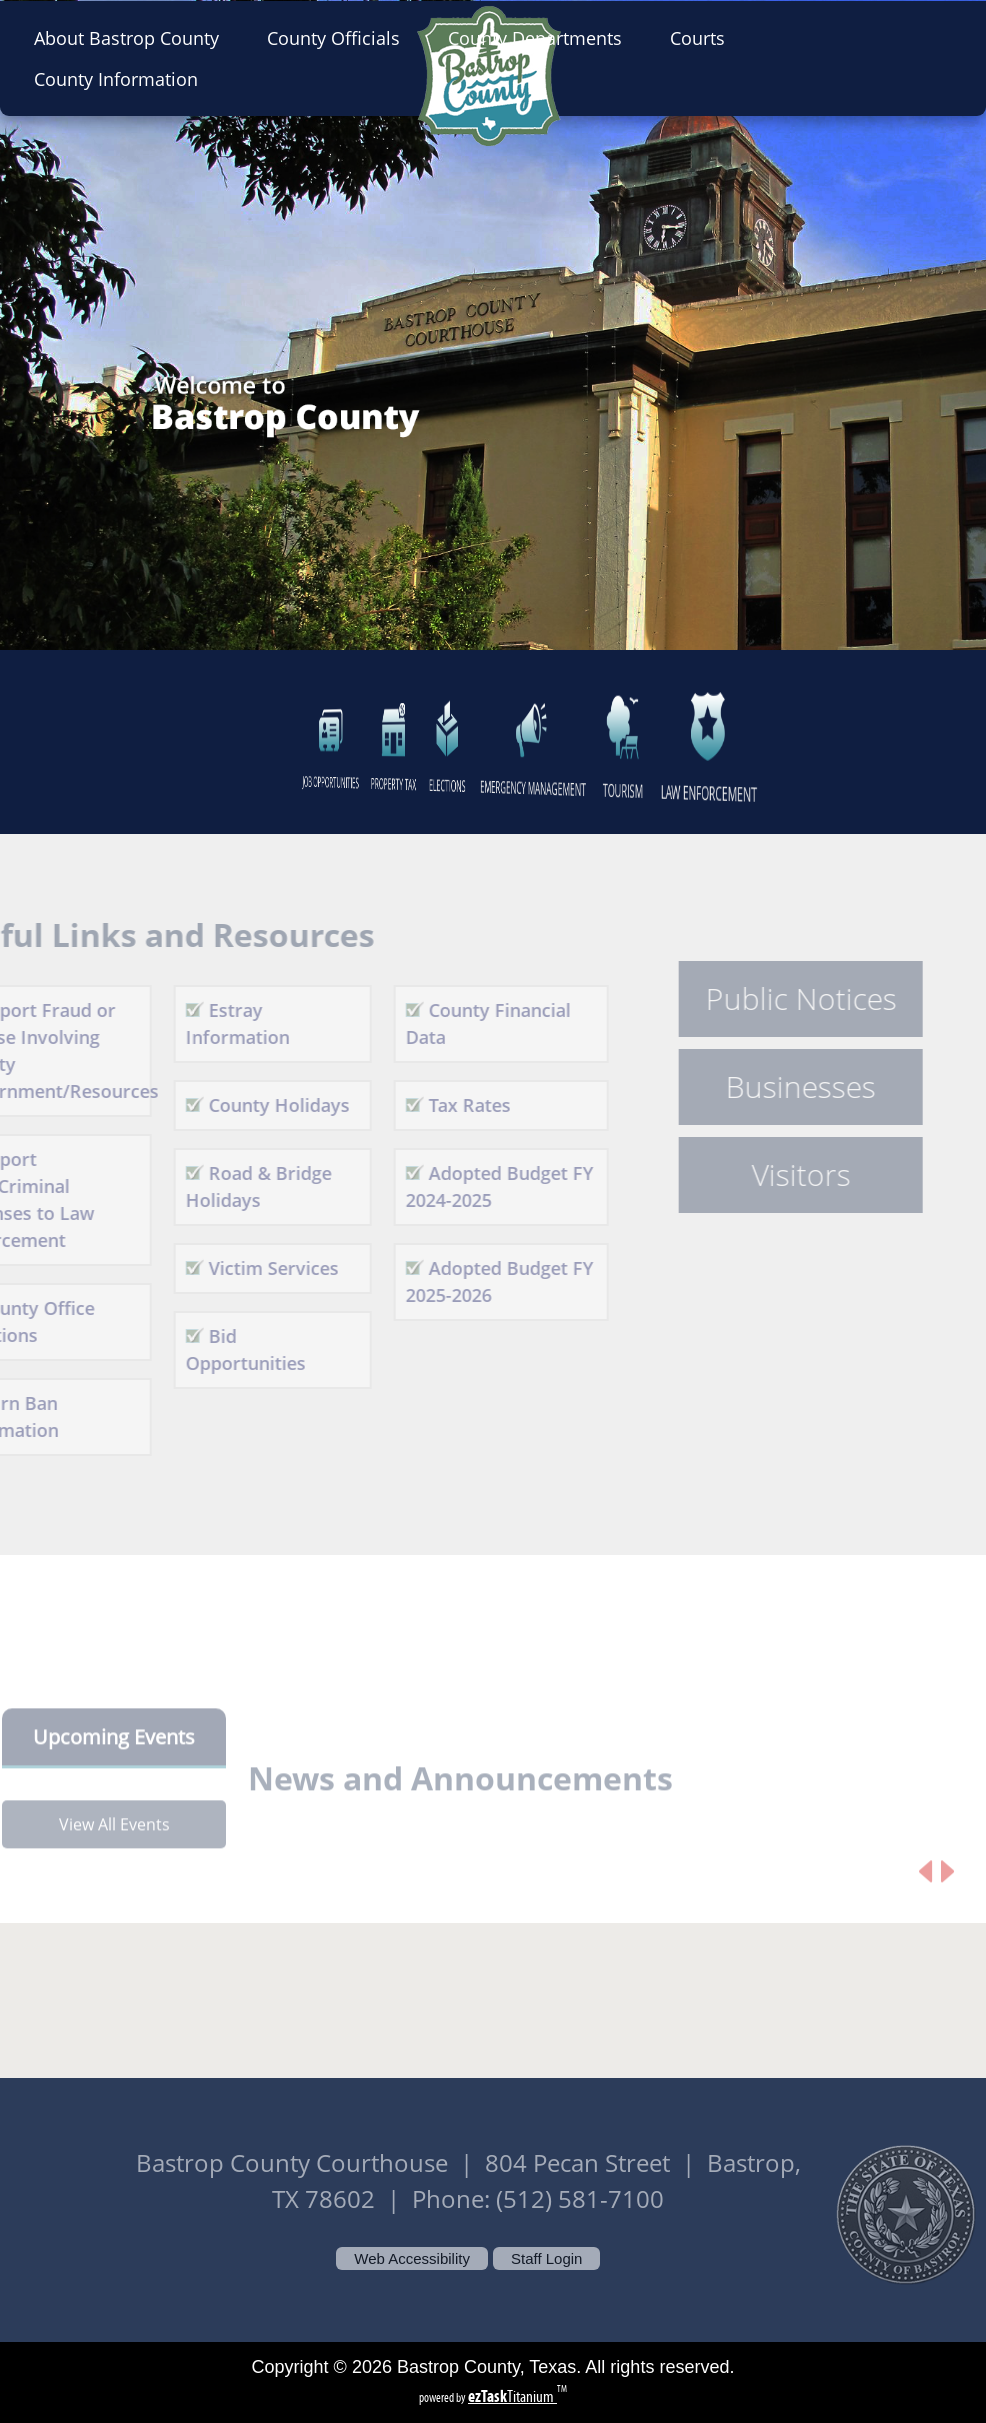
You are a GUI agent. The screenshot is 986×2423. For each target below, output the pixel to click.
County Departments (541, 38)
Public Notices (776, 999)
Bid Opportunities (221, 1349)
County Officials (339, 38)
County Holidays (254, 1105)
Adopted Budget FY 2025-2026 (476, 1281)
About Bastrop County (132, 38)
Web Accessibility (412, 2258)
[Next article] (947, 1895)
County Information (122, 79)
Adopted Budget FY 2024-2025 (476, 1186)
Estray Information (213, 1023)
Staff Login (546, 2258)
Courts (703, 38)
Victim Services (249, 1268)
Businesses (777, 1087)
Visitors (776, 1175)
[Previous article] (925, 1895)
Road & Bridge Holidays (234, 1186)
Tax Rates (446, 1105)
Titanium (512, 2396)
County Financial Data (464, 1023)
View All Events (114, 1848)
